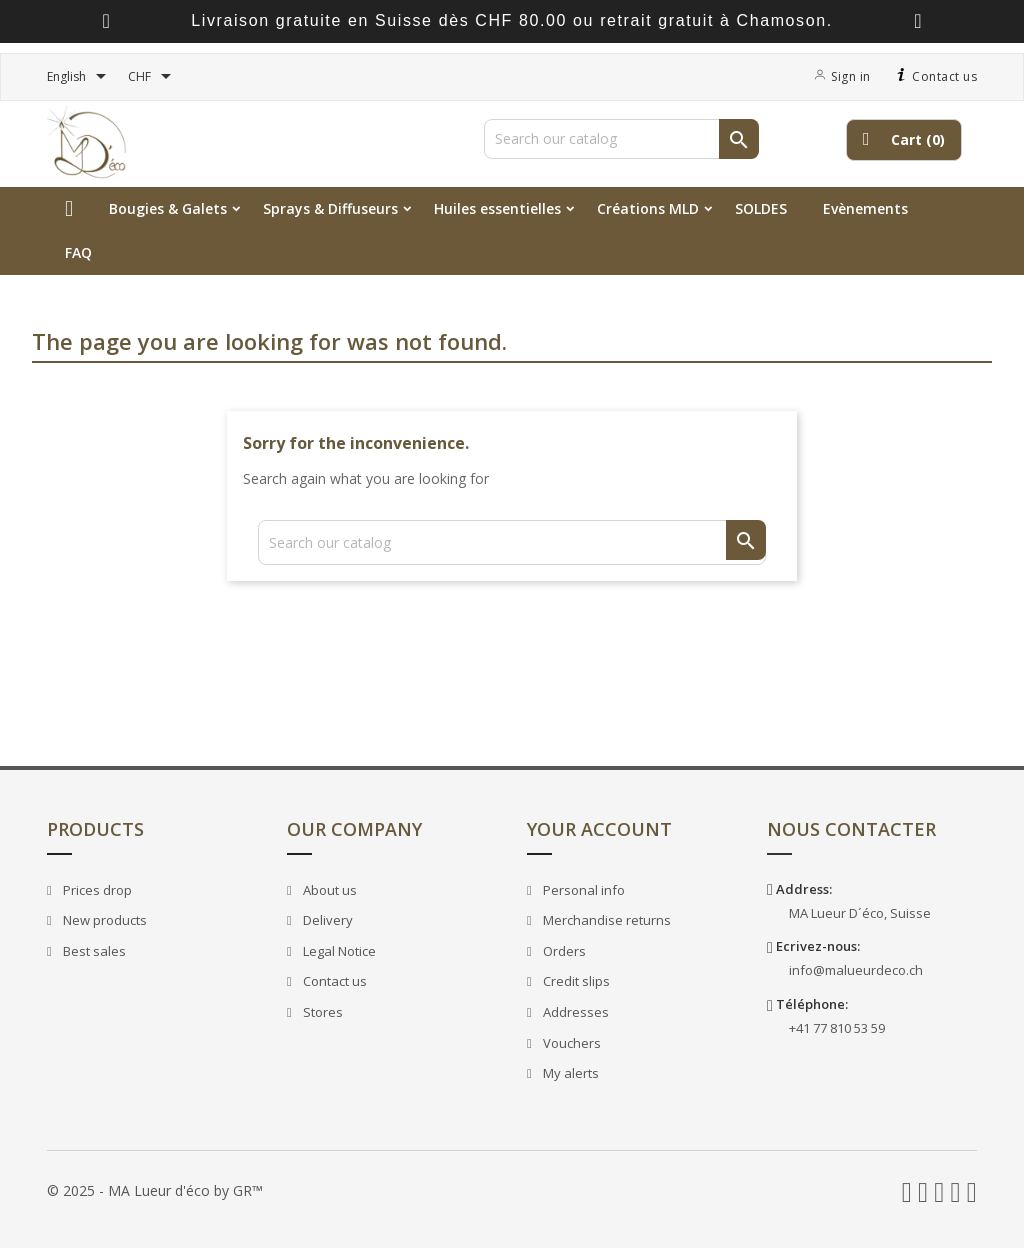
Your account (599, 829)
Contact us (934, 76)
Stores (321, 1012)
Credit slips (575, 981)
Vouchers (570, 1043)
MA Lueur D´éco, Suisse (860, 913)
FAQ (78, 252)
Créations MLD (648, 208)
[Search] (621, 139)
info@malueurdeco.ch (856, 970)
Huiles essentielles (497, 208)
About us (328, 890)
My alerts (569, 1073)
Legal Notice (338, 951)
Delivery (326, 920)
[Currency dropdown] (153, 77)
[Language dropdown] (80, 77)
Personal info (582, 890)
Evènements (865, 208)
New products (103, 920)
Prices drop (96, 890)
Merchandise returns (605, 920)
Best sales (93, 951)
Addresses (574, 1012)
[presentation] (105, 21)
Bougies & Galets (168, 208)
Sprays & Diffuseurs (330, 208)
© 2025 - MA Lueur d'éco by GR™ (155, 1190)
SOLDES (761, 208)
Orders (563, 951)
